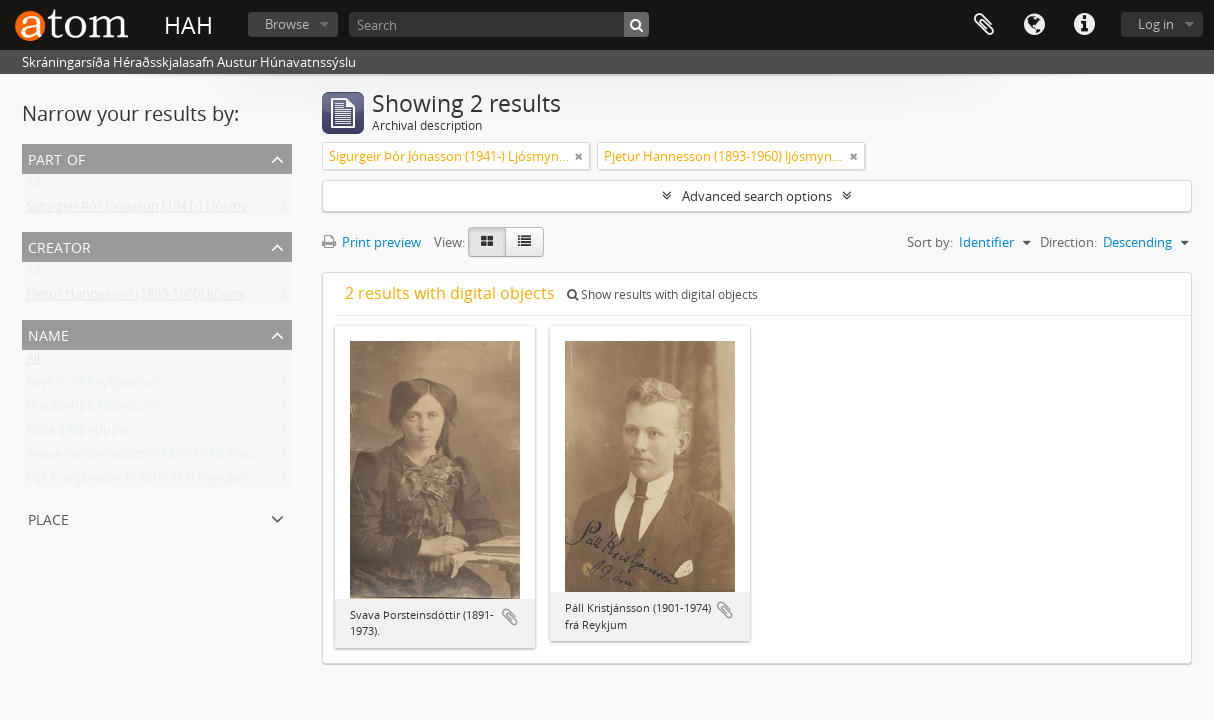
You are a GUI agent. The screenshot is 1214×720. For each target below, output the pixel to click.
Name (48, 333)
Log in (1156, 24)
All (33, 186)
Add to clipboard (510, 617)
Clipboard (984, 25)
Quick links (1084, 25)
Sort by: (930, 242)
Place (48, 517)
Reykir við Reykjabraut (92, 386)
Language (1034, 25)
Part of (56, 157)
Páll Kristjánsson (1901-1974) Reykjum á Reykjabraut (180, 482)
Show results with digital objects (662, 294)
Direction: (1068, 242)
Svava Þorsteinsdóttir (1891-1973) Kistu (142, 458)
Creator (59, 245)
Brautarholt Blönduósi (92, 410)
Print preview (371, 242)
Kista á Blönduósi (77, 434)
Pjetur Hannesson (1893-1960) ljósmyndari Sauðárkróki (189, 298)
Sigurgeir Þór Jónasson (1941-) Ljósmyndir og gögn (174, 210)
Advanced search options (757, 196)
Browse (287, 24)
